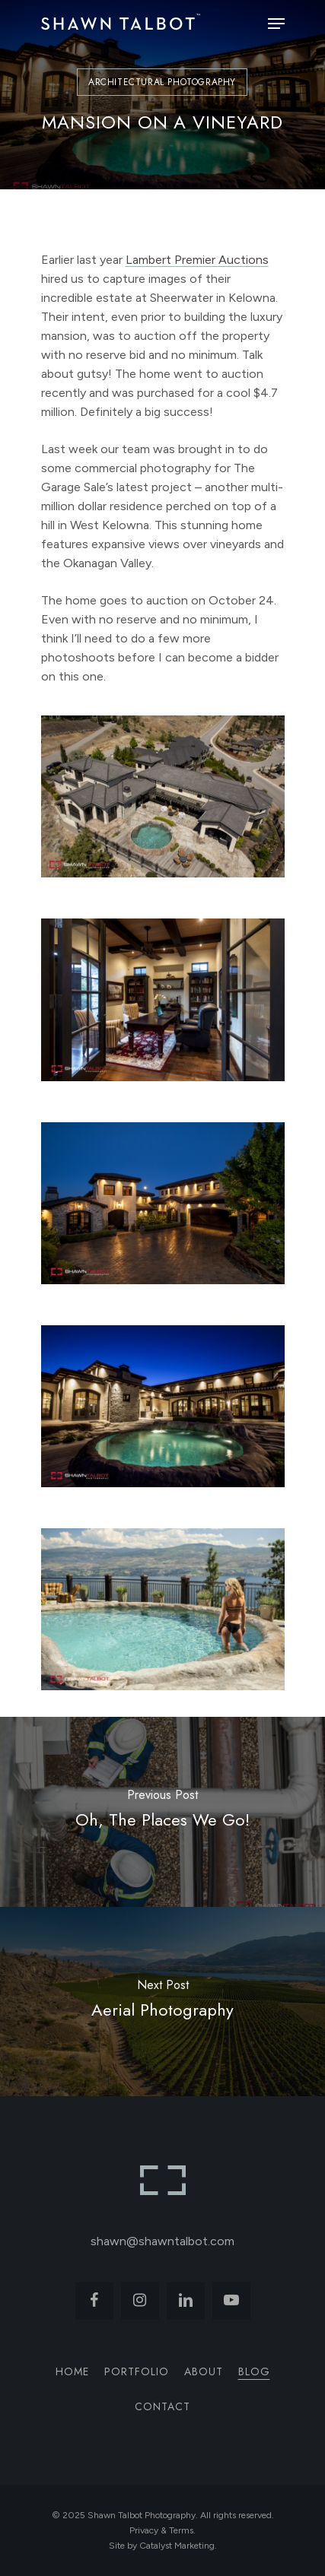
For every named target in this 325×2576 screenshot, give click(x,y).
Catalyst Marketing (177, 2545)
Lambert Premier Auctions (197, 259)
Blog (254, 2371)
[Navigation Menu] (276, 23)
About (203, 2371)
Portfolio (136, 2371)
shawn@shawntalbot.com (162, 2241)
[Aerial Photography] (162, 2002)
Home (72, 2371)
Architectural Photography (162, 82)
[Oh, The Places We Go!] (162, 1812)
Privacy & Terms (161, 2530)
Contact (162, 2406)
